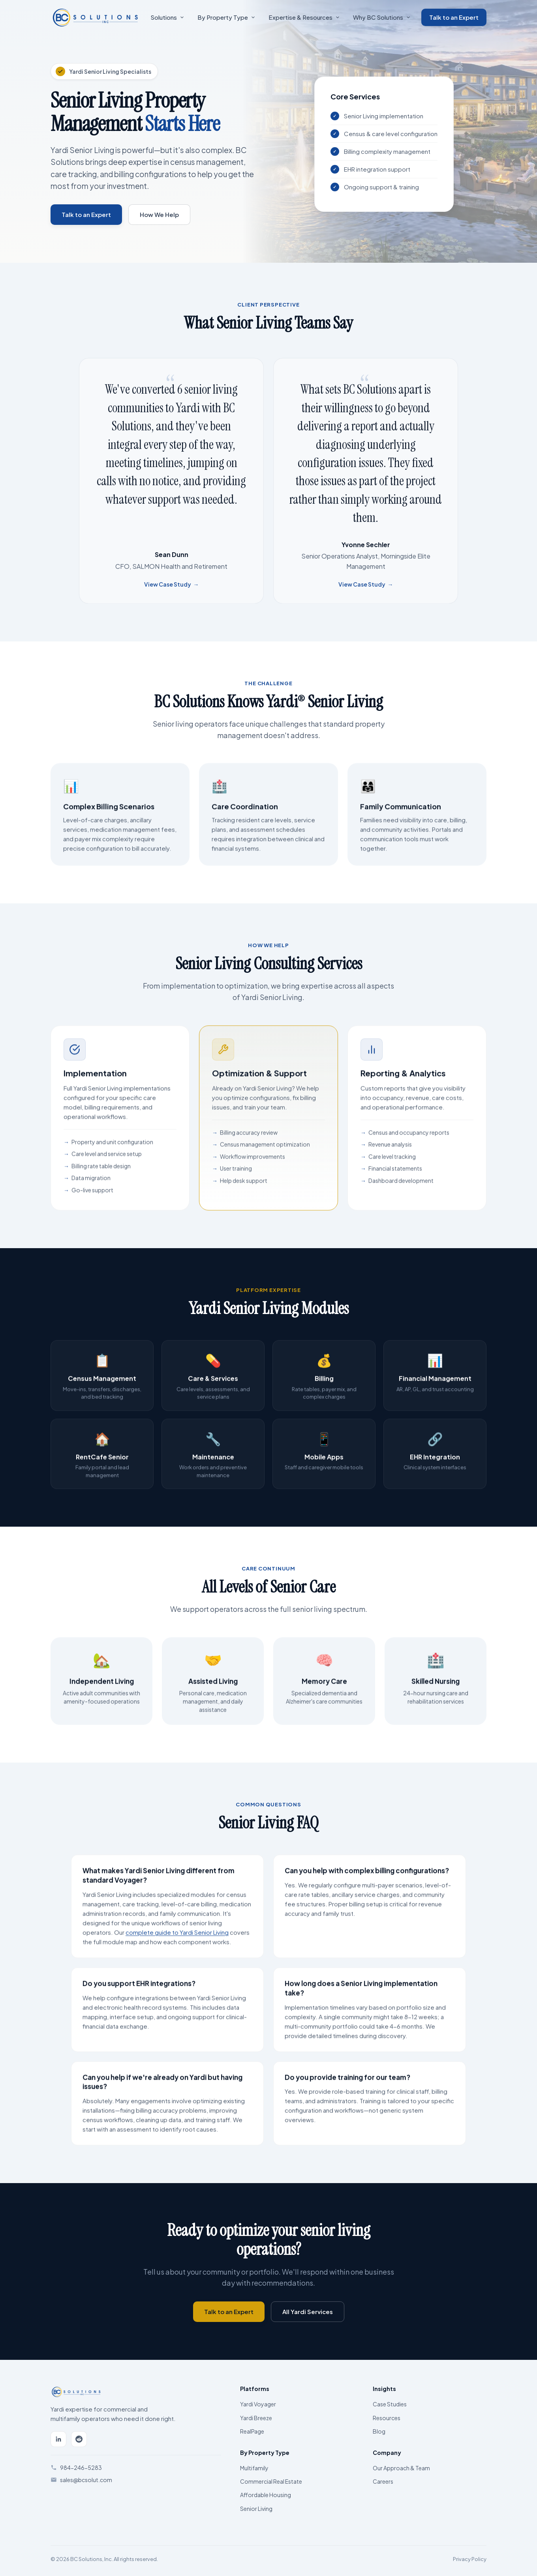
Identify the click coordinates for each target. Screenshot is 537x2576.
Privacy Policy (469, 2559)
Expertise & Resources (304, 17)
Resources (386, 2417)
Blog (379, 2431)
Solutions (167, 17)
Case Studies (390, 2404)
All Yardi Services (307, 2311)
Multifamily (254, 2467)
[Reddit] (79, 2439)
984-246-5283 (81, 2467)
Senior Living (256, 2508)
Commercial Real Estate (271, 2481)
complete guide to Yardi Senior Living (177, 1938)
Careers (383, 2481)
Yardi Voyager (258, 2404)
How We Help (159, 214)
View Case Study (171, 591)
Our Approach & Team (401, 2467)
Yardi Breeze (256, 2417)
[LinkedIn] (58, 2439)
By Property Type (226, 17)
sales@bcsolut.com (86, 2479)
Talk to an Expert (454, 17)
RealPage (252, 2431)
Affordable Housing (265, 2494)
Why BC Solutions (381, 17)
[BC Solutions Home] (95, 17)
